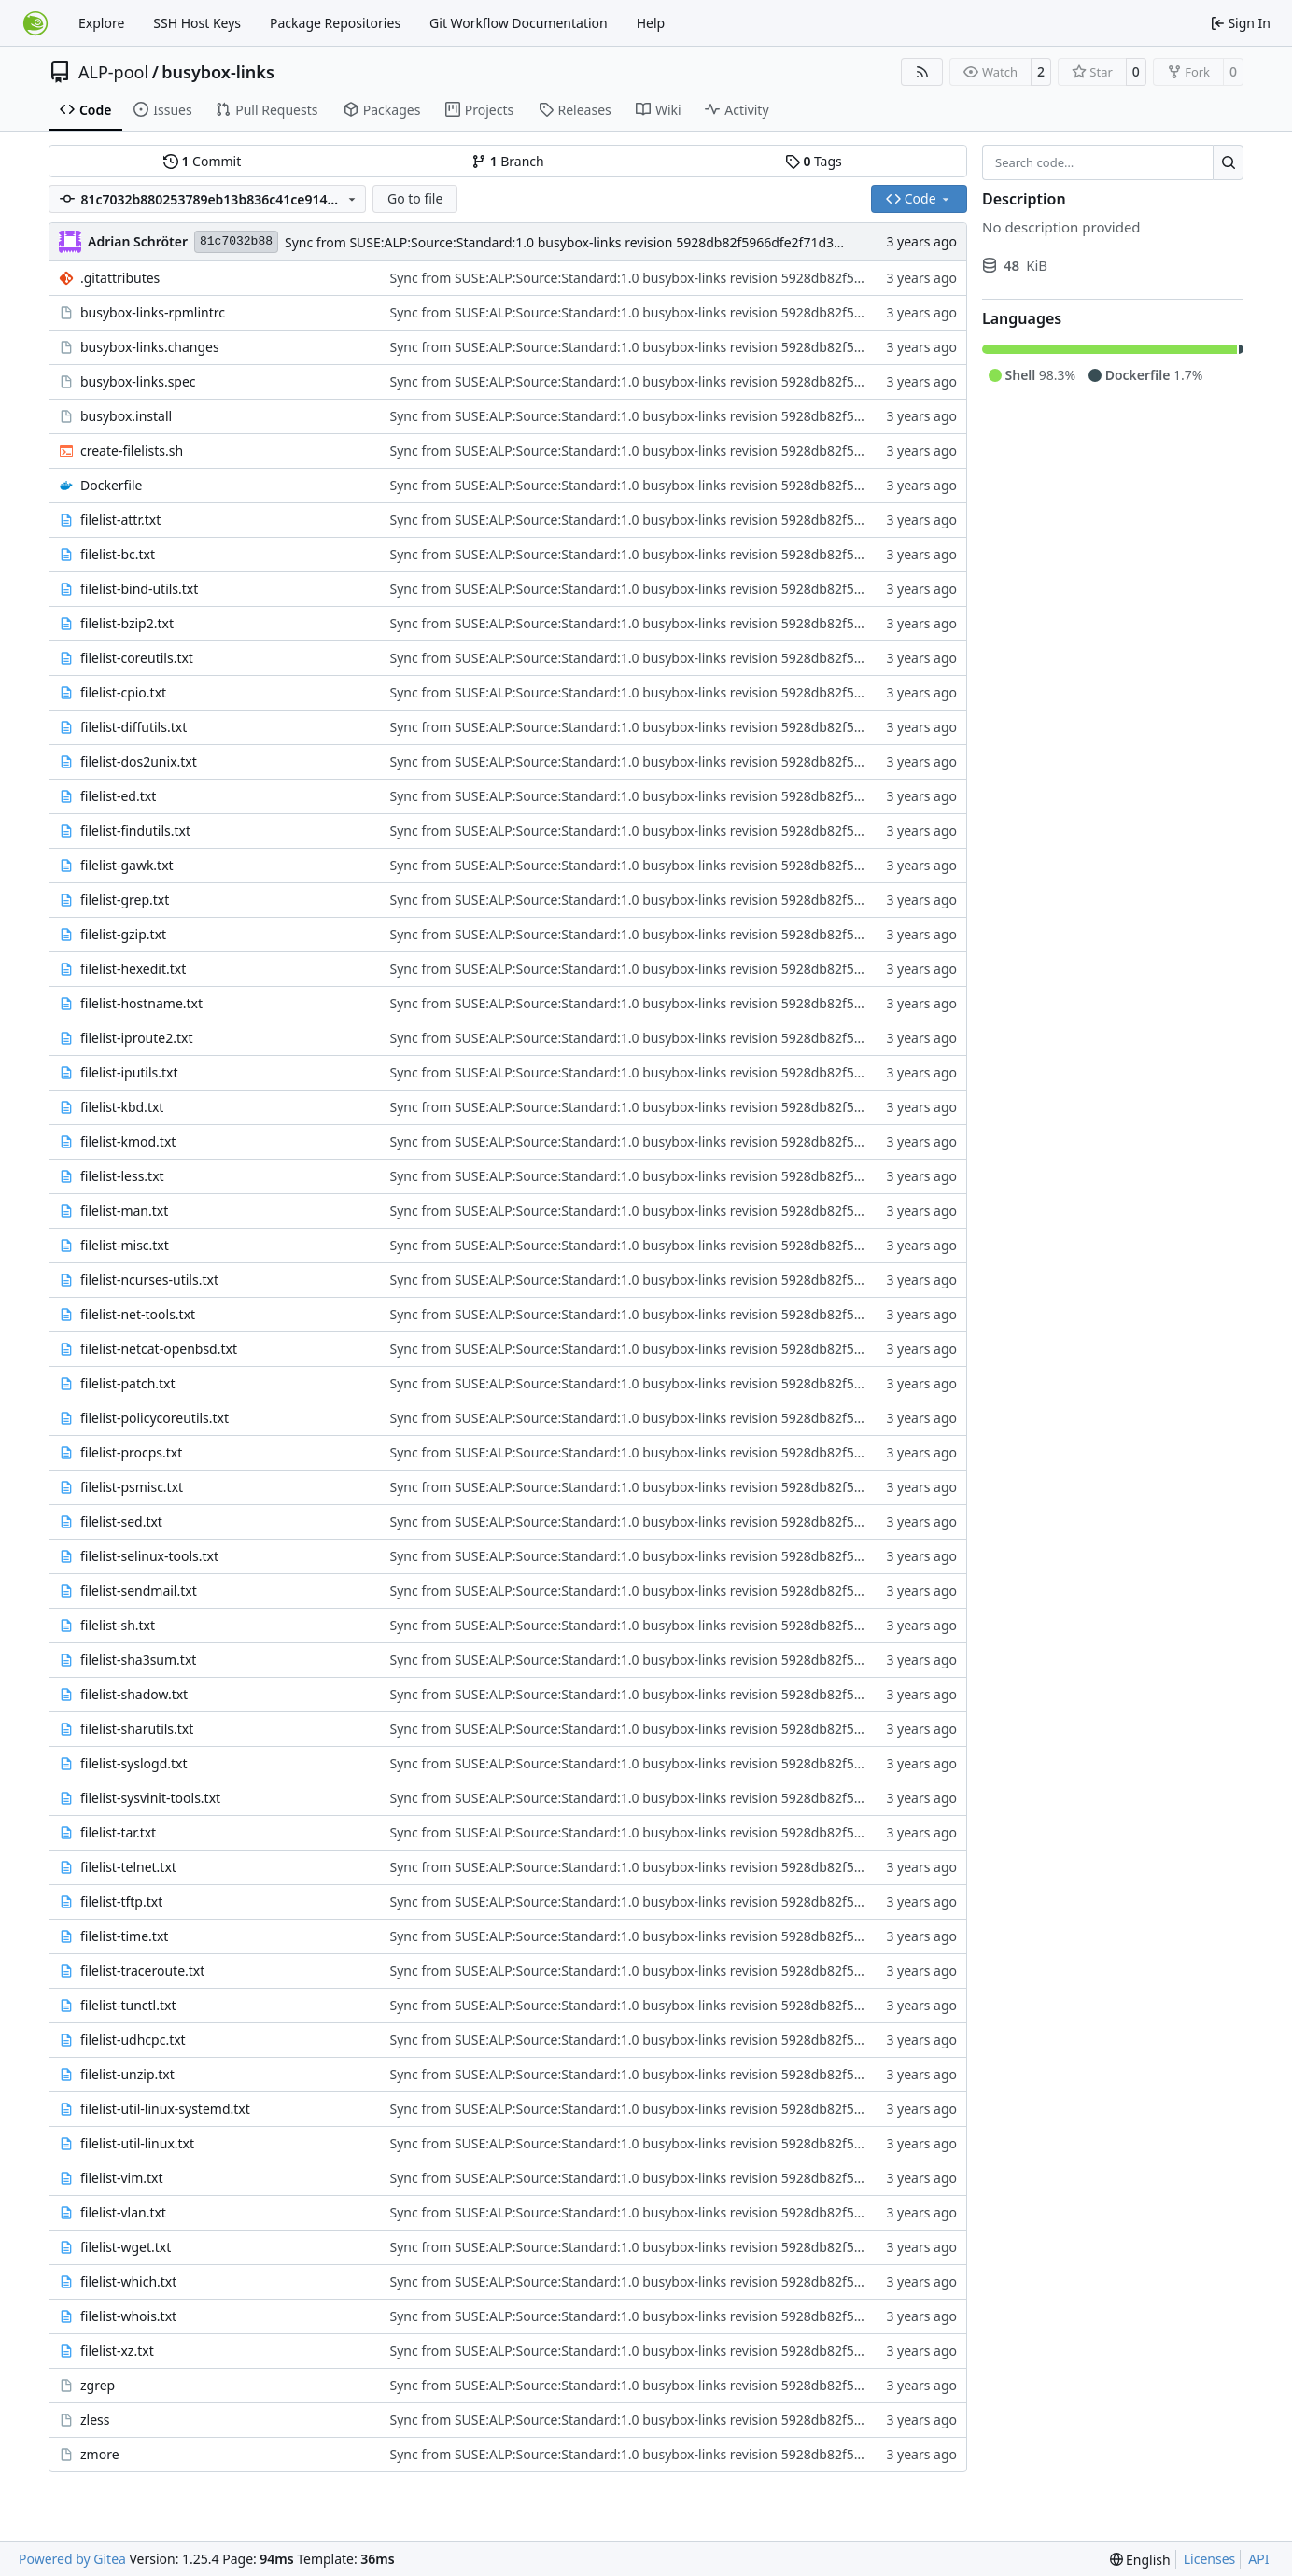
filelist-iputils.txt (129, 1072)
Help (651, 23)
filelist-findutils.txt (135, 830)
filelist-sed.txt (121, 1521)
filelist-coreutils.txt (136, 658)
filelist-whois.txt (128, 2316)
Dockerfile (111, 485)
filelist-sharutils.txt (136, 1729)
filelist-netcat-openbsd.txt (158, 1349)
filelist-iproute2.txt (136, 1038)
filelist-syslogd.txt (134, 1763)
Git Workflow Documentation (518, 23)
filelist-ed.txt (118, 796)
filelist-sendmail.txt (138, 1590)
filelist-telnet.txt (128, 1867)
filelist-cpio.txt (123, 692)
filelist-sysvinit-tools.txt (150, 1798)
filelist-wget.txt (125, 2247)
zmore (99, 2454)
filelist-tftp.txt (121, 1901)
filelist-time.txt (124, 1936)
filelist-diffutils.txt (133, 727)
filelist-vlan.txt (123, 2212)
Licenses (1210, 2559)
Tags (813, 161)
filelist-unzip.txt (127, 2074)
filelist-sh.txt (117, 1625)
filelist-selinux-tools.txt (149, 1556)
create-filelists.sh (131, 450)
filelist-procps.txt (131, 1452)
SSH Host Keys (197, 23)
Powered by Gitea (72, 2559)
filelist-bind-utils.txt (139, 589)
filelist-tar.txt (118, 1832)
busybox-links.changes (149, 347)
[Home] (35, 23)
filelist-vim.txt (121, 2178)
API (1258, 2559)
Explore (101, 23)
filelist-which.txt (128, 2281)
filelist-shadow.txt (134, 1694)
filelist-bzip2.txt (127, 623)
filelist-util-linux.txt (137, 2143)
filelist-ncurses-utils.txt (149, 1279)
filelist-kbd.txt (121, 1107)
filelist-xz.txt (117, 2350)
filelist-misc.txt (124, 1245)
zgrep (97, 2385)
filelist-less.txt (122, 1176)
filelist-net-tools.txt (137, 1314)
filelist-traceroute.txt (142, 1970)
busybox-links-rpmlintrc (152, 312)
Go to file (414, 198)
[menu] (1140, 2560)
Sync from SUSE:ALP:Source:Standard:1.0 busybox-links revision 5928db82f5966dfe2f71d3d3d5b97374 (597, 242)
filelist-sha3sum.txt (138, 1659)
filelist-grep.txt (124, 899)
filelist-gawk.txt (127, 865)
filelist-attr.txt (120, 519)
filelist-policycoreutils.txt (154, 1418)
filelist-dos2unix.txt (138, 761)
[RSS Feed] (922, 72)
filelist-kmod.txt (128, 1141)
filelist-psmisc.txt (131, 1487)
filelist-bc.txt (117, 554)
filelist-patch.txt (128, 1383)
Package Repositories (335, 23)
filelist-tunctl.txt (128, 2005)
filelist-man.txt (124, 1210)
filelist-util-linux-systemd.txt (165, 2109)
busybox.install (126, 416)
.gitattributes (120, 278)
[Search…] (1228, 162)
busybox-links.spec (138, 381)
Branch (507, 161)
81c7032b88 (236, 241)
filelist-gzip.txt (123, 934)
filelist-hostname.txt (141, 1003)
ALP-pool (113, 72)
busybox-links (218, 72)
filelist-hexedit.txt (133, 969)
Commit (202, 161)
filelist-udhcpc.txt (133, 2039)
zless (95, 2419)
